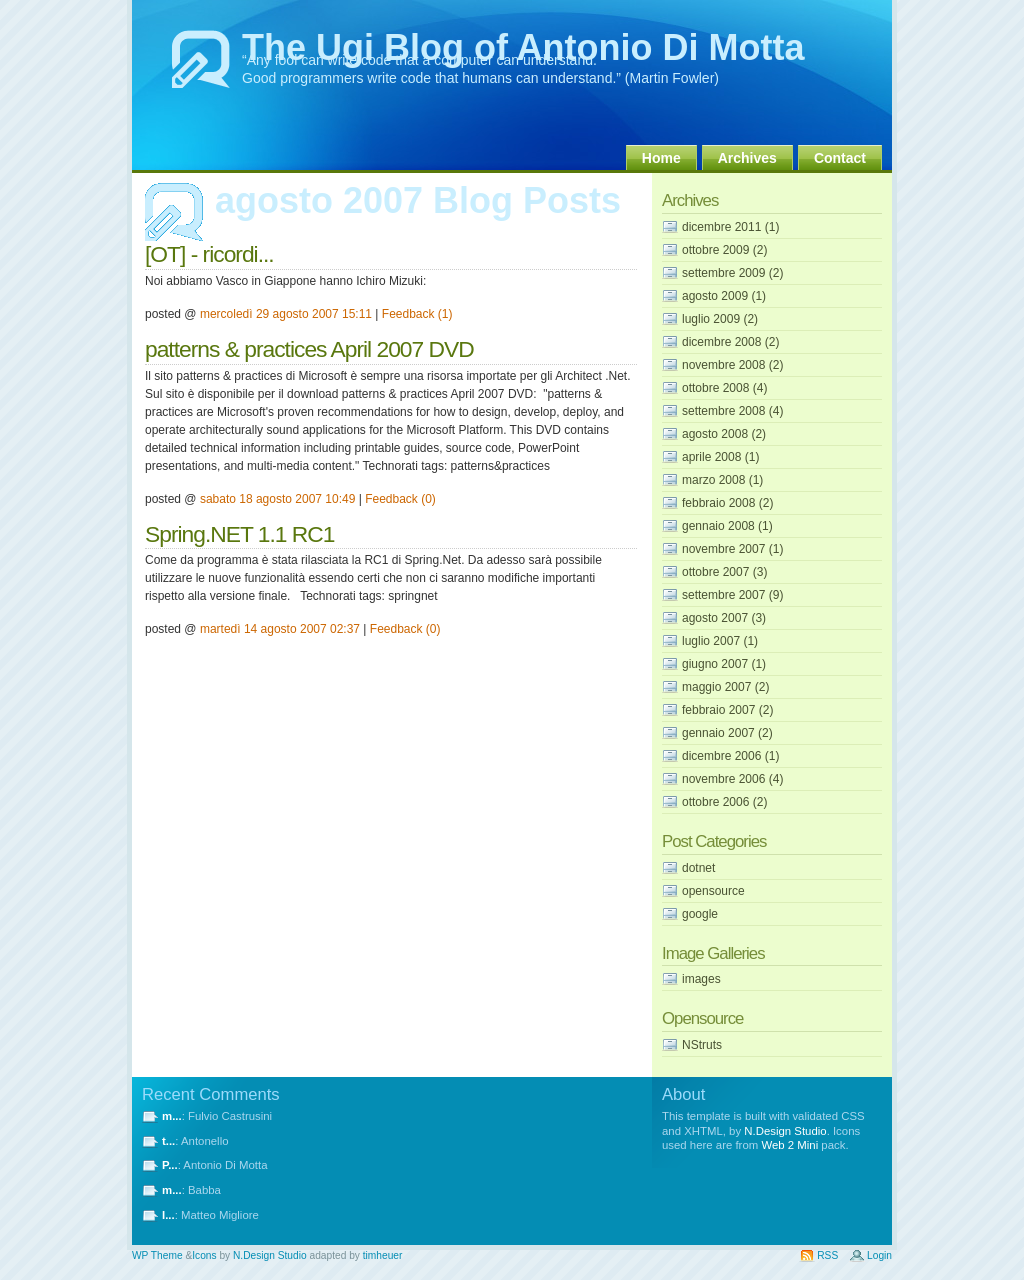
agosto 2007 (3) (724, 618)
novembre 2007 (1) (732, 549)
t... (168, 1141)
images (701, 979)
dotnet (698, 868)
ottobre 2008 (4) (724, 388)
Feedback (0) (400, 499)
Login (879, 1255)
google (700, 914)
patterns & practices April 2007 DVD (309, 349)
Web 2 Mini (789, 1145)
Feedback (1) (417, 314)
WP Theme (157, 1255)
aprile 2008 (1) (720, 457)
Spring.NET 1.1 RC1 (239, 534)
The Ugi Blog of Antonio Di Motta (523, 47)
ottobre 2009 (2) (724, 250)
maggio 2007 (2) (725, 687)
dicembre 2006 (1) (730, 756)
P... (170, 1165)
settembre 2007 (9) (732, 595)
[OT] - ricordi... (209, 254)
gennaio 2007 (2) (727, 733)
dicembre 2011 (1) (730, 227)
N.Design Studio (785, 1131)
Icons (204, 1255)
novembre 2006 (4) (732, 779)
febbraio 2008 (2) (727, 503)
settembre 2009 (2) (732, 273)
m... (172, 1116)
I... (168, 1215)
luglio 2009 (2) (720, 319)
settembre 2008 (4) (732, 411)
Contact (840, 158)
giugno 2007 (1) (724, 664)
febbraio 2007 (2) (727, 710)
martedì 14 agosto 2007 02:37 (280, 629)
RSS (827, 1255)
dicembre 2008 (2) (730, 342)
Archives (747, 158)
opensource (713, 891)
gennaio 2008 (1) (727, 526)
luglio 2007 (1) (720, 641)
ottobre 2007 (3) (724, 572)
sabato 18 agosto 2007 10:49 (277, 499)
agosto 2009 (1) (724, 296)
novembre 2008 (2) (732, 365)
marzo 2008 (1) (722, 480)
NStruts (702, 1045)
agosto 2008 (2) (724, 434)
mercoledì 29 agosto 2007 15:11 (286, 314)
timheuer (383, 1255)
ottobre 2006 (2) (724, 802)
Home (661, 158)
